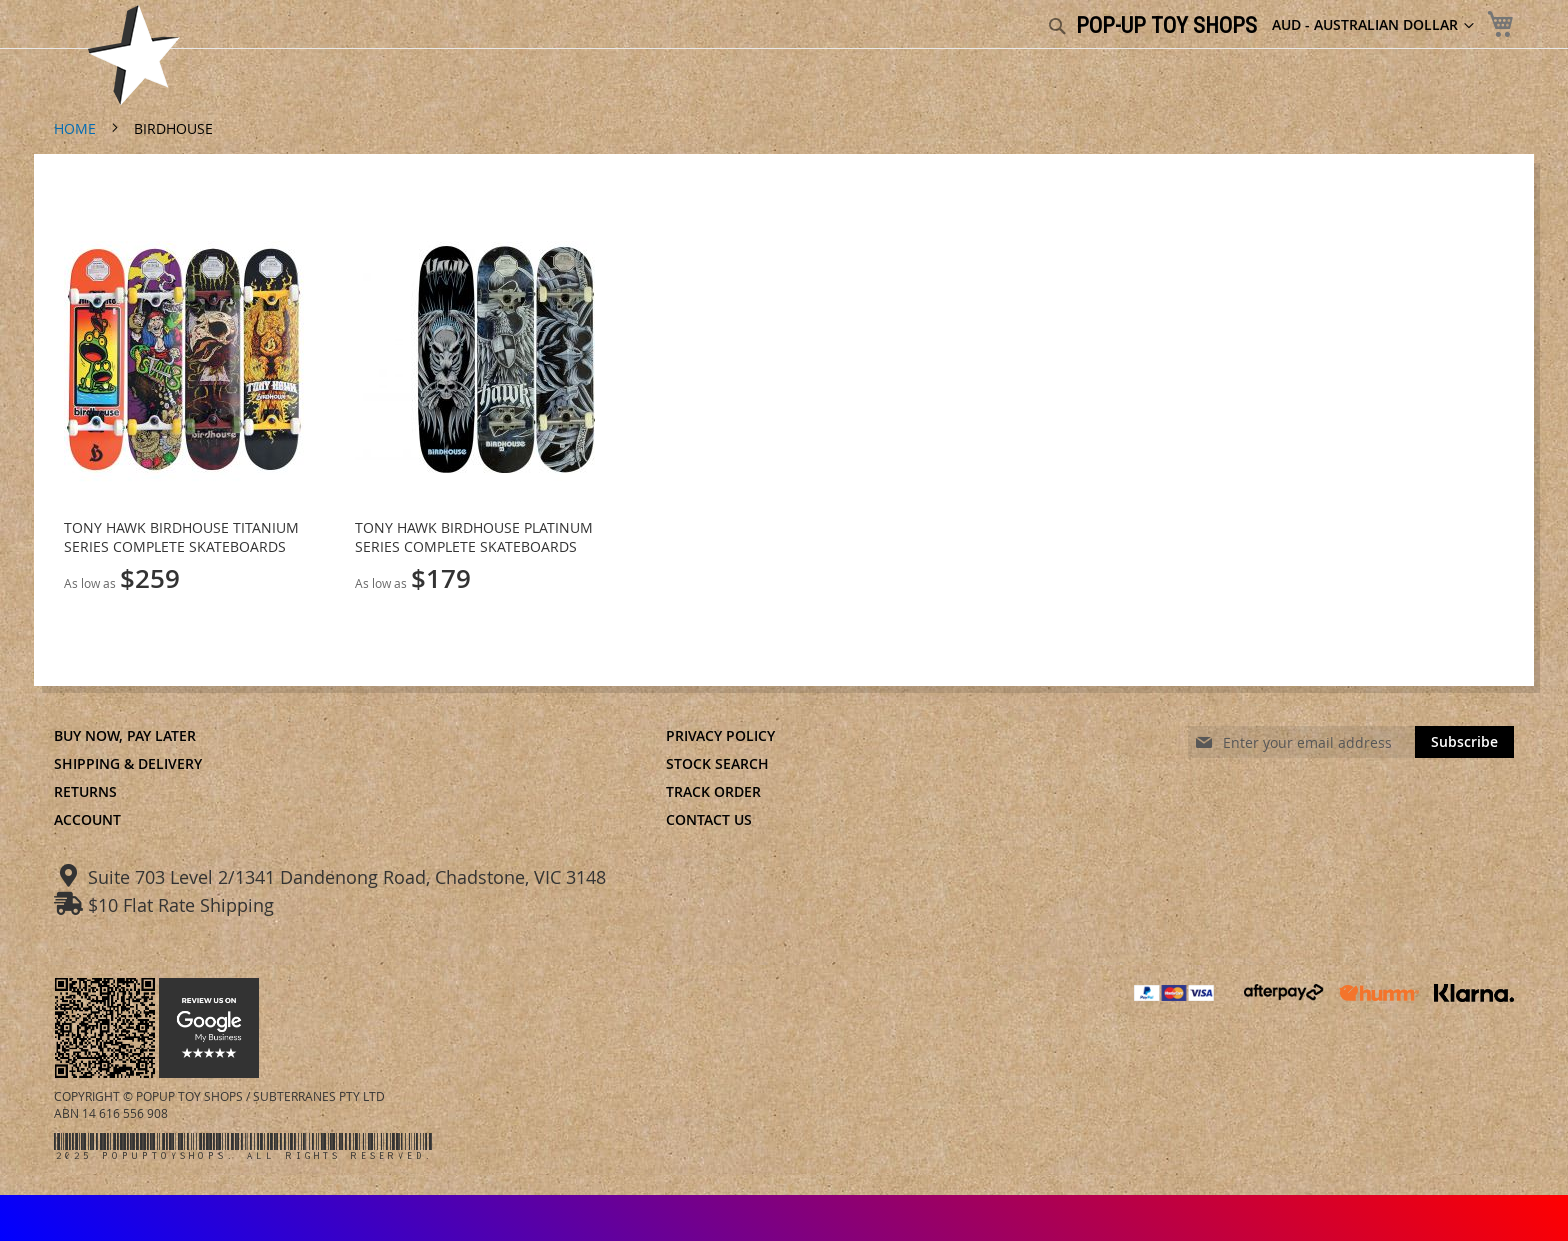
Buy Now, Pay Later (125, 735)
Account (87, 819)
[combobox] (951, 27)
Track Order (713, 791)
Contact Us (709, 819)
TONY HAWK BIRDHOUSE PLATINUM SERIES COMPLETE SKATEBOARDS (474, 537)
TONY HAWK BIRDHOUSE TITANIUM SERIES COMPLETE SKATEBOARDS (181, 537)
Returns (85, 791)
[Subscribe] (1464, 742)
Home (77, 128)
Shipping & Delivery (128, 763)
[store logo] (134, 55)
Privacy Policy (720, 735)
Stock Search (717, 763)
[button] (1373, 26)
